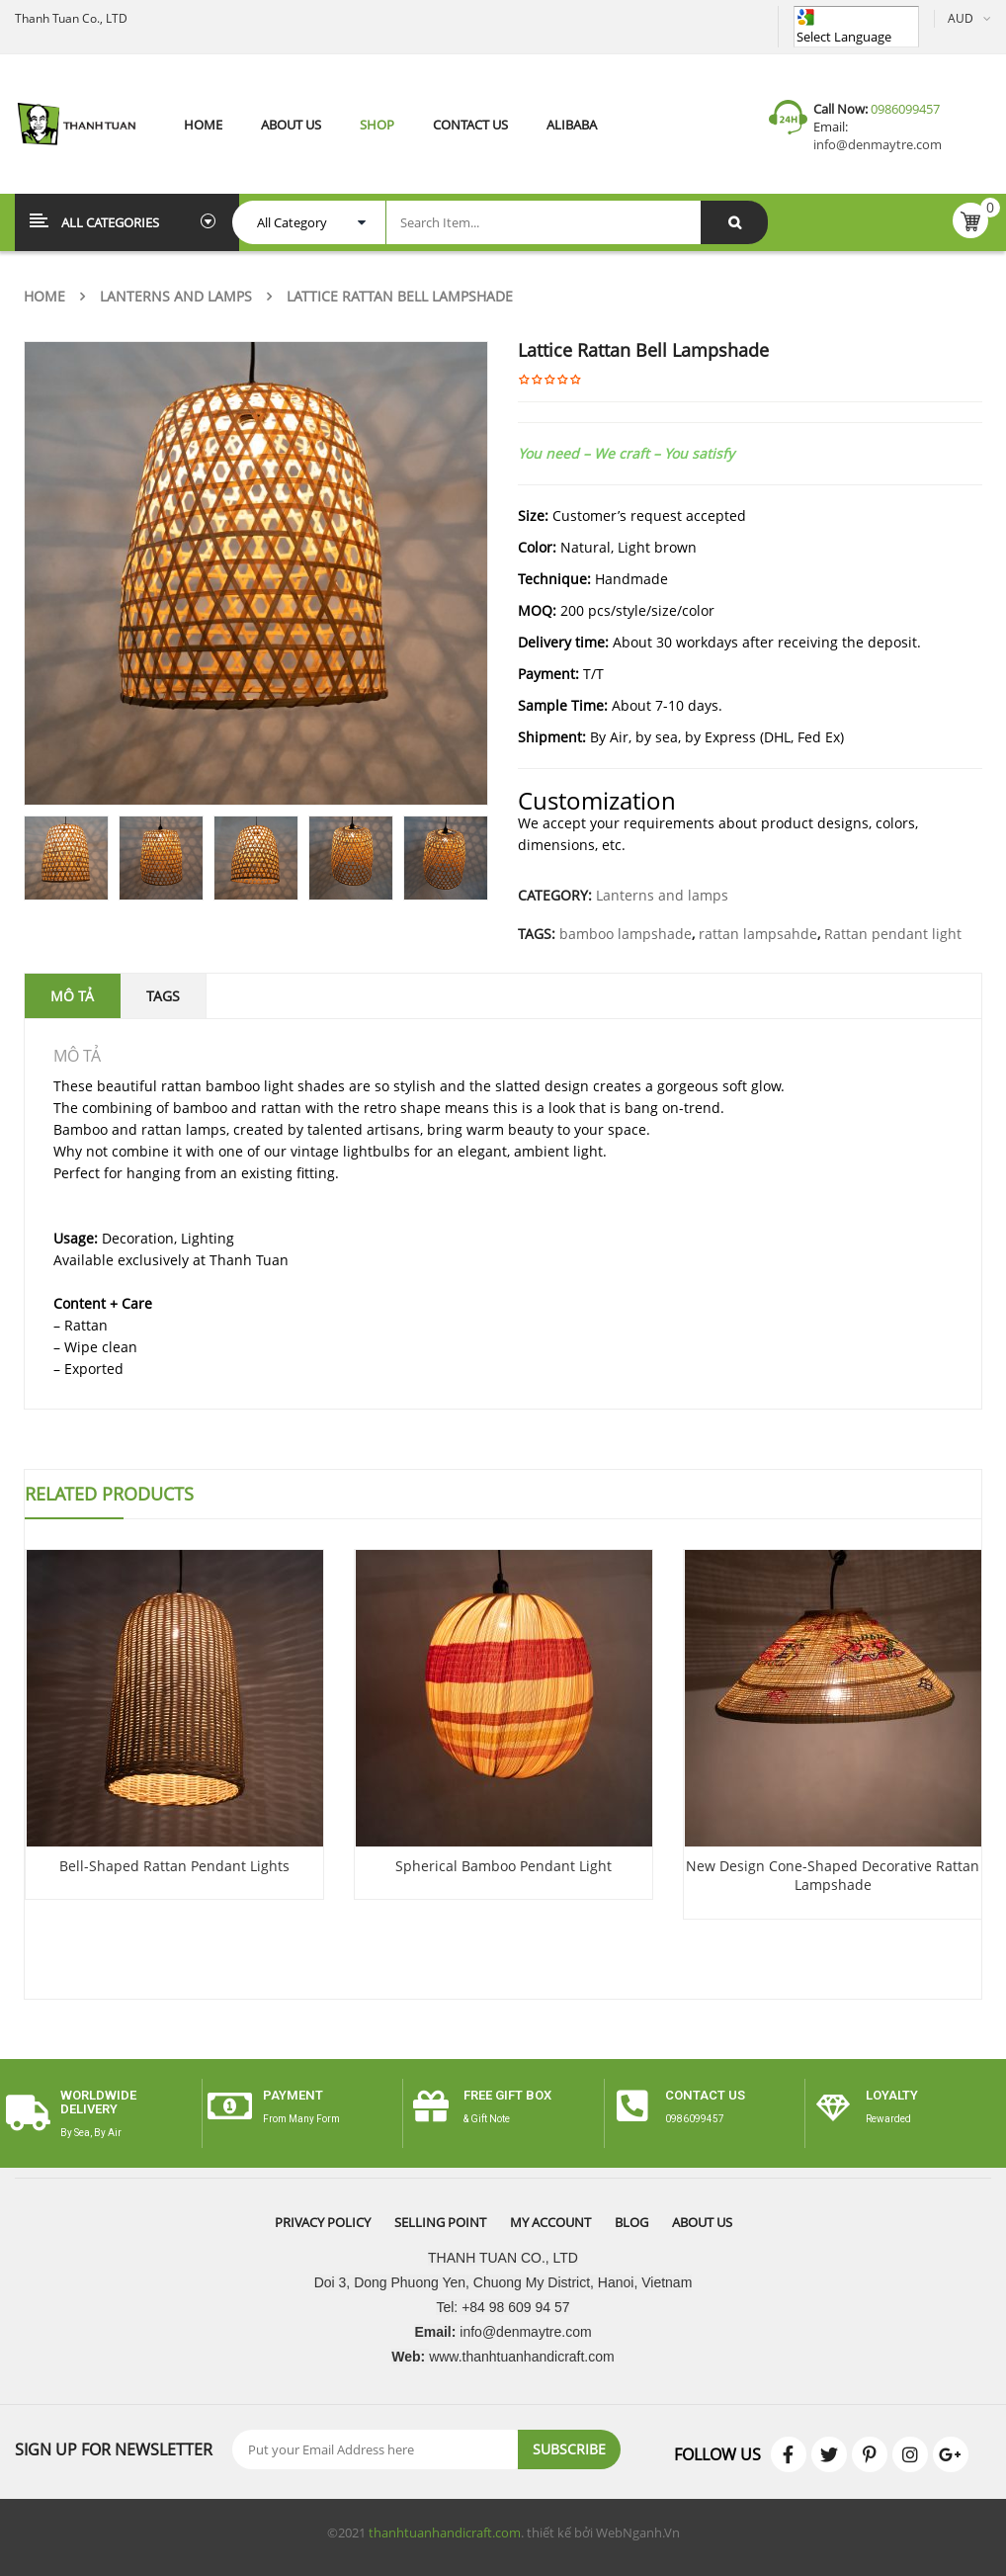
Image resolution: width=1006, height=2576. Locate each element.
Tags (163, 996)
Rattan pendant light (893, 933)
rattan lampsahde (758, 933)
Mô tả (72, 996)
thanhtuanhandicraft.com (445, 2532)
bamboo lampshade (625, 933)
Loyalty (892, 2095)
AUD (960, 18)
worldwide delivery (98, 2102)
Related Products (109, 1493)
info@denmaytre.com (877, 144)
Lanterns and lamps (176, 296)
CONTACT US (705, 2095)
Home (44, 296)
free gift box (507, 2095)
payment (293, 2095)
